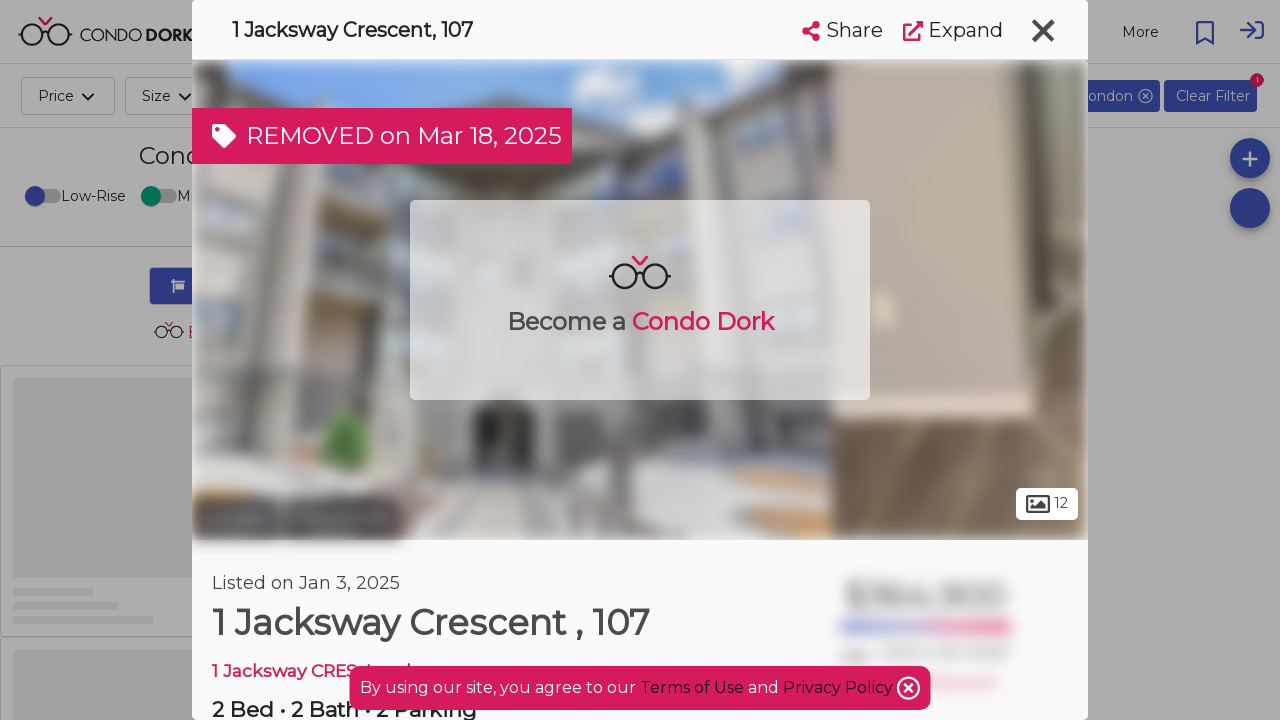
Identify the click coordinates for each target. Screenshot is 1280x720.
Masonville (343, 518)
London (236, 518)
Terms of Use (692, 687)
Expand (953, 30)
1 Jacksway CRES (284, 670)
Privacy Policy (840, 687)
